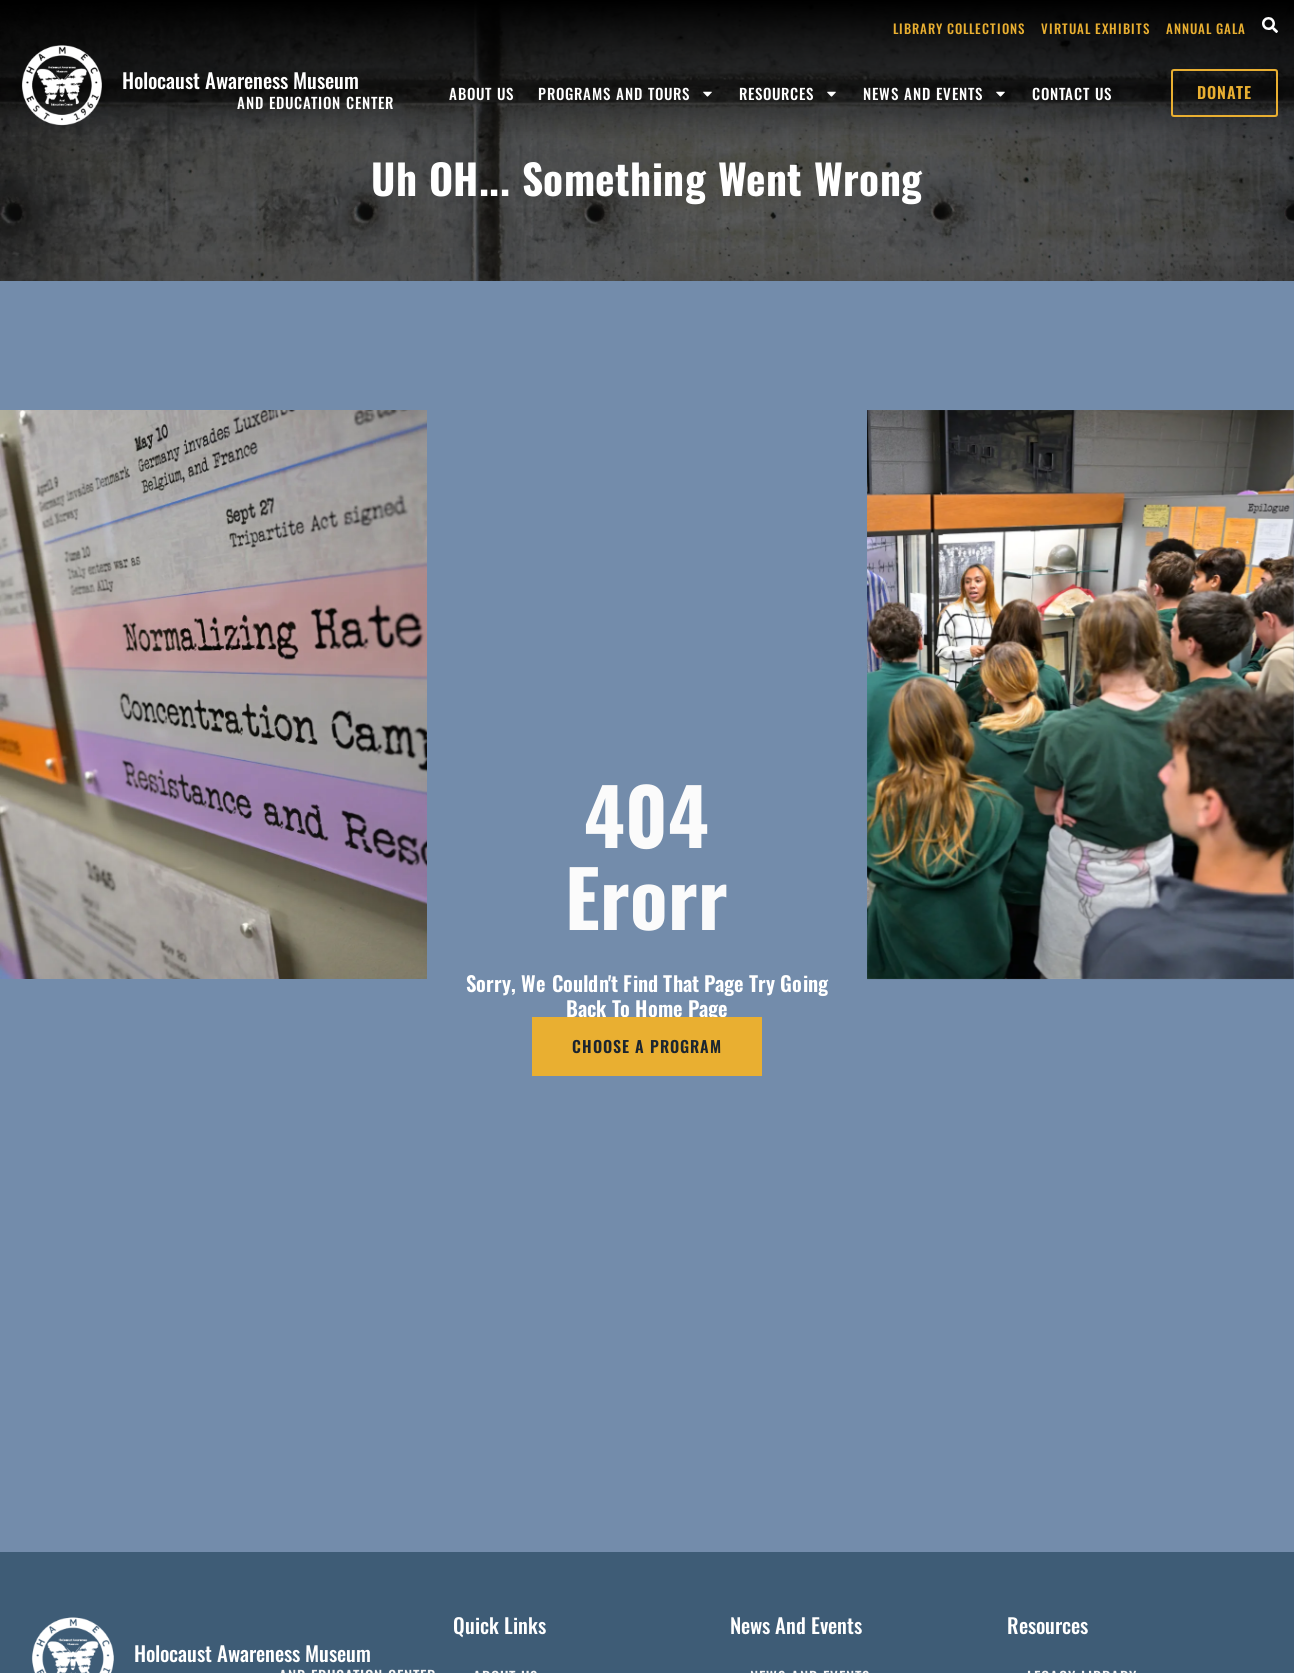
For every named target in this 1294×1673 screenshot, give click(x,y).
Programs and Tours (626, 93)
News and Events (935, 93)
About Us (481, 93)
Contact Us (1072, 93)
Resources (789, 93)
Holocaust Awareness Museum (240, 79)
